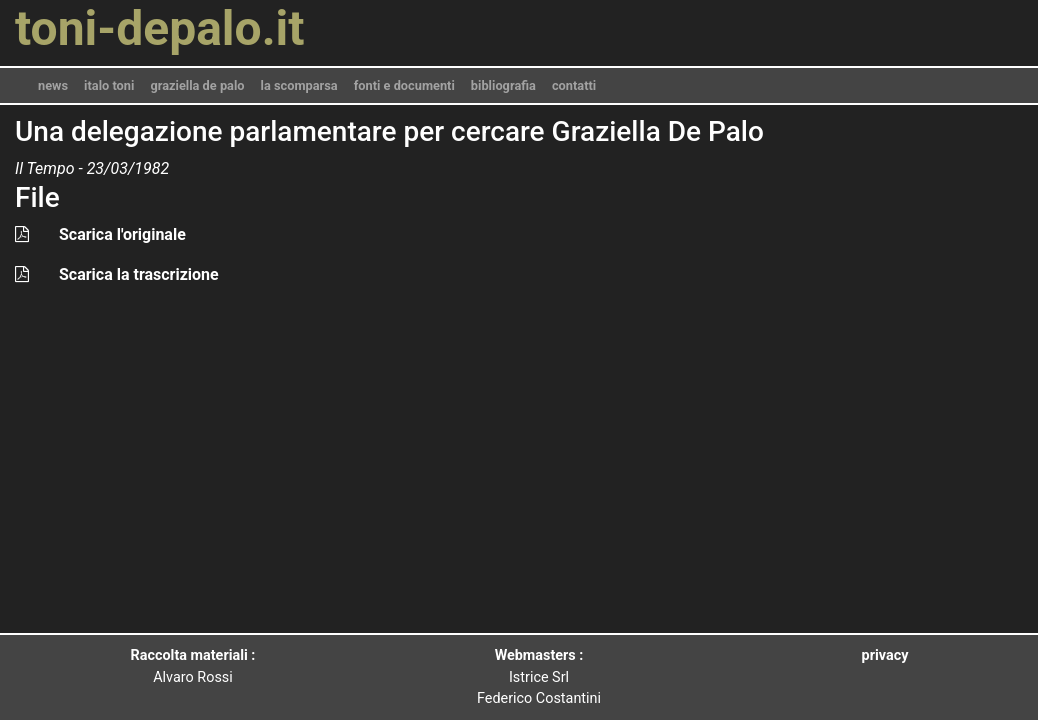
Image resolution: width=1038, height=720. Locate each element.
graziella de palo (197, 85)
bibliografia (503, 85)
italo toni (109, 85)
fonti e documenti (404, 85)
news (53, 85)
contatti (574, 85)
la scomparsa (299, 85)
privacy (885, 655)
